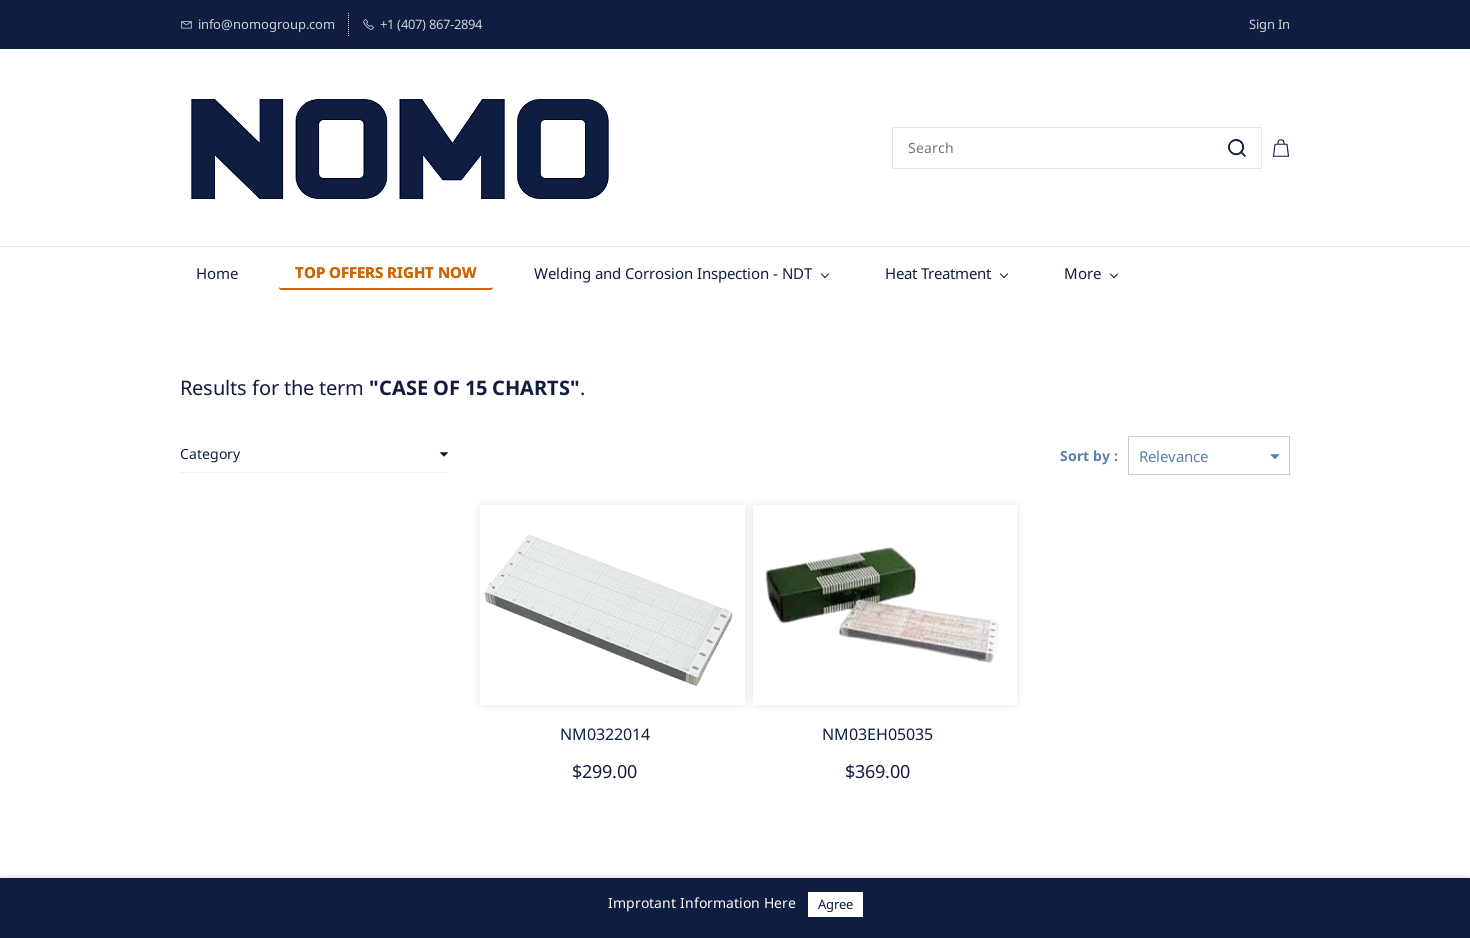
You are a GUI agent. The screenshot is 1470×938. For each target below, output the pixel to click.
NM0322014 (605, 734)
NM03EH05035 (877, 734)
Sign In (1269, 24)
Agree (835, 904)
